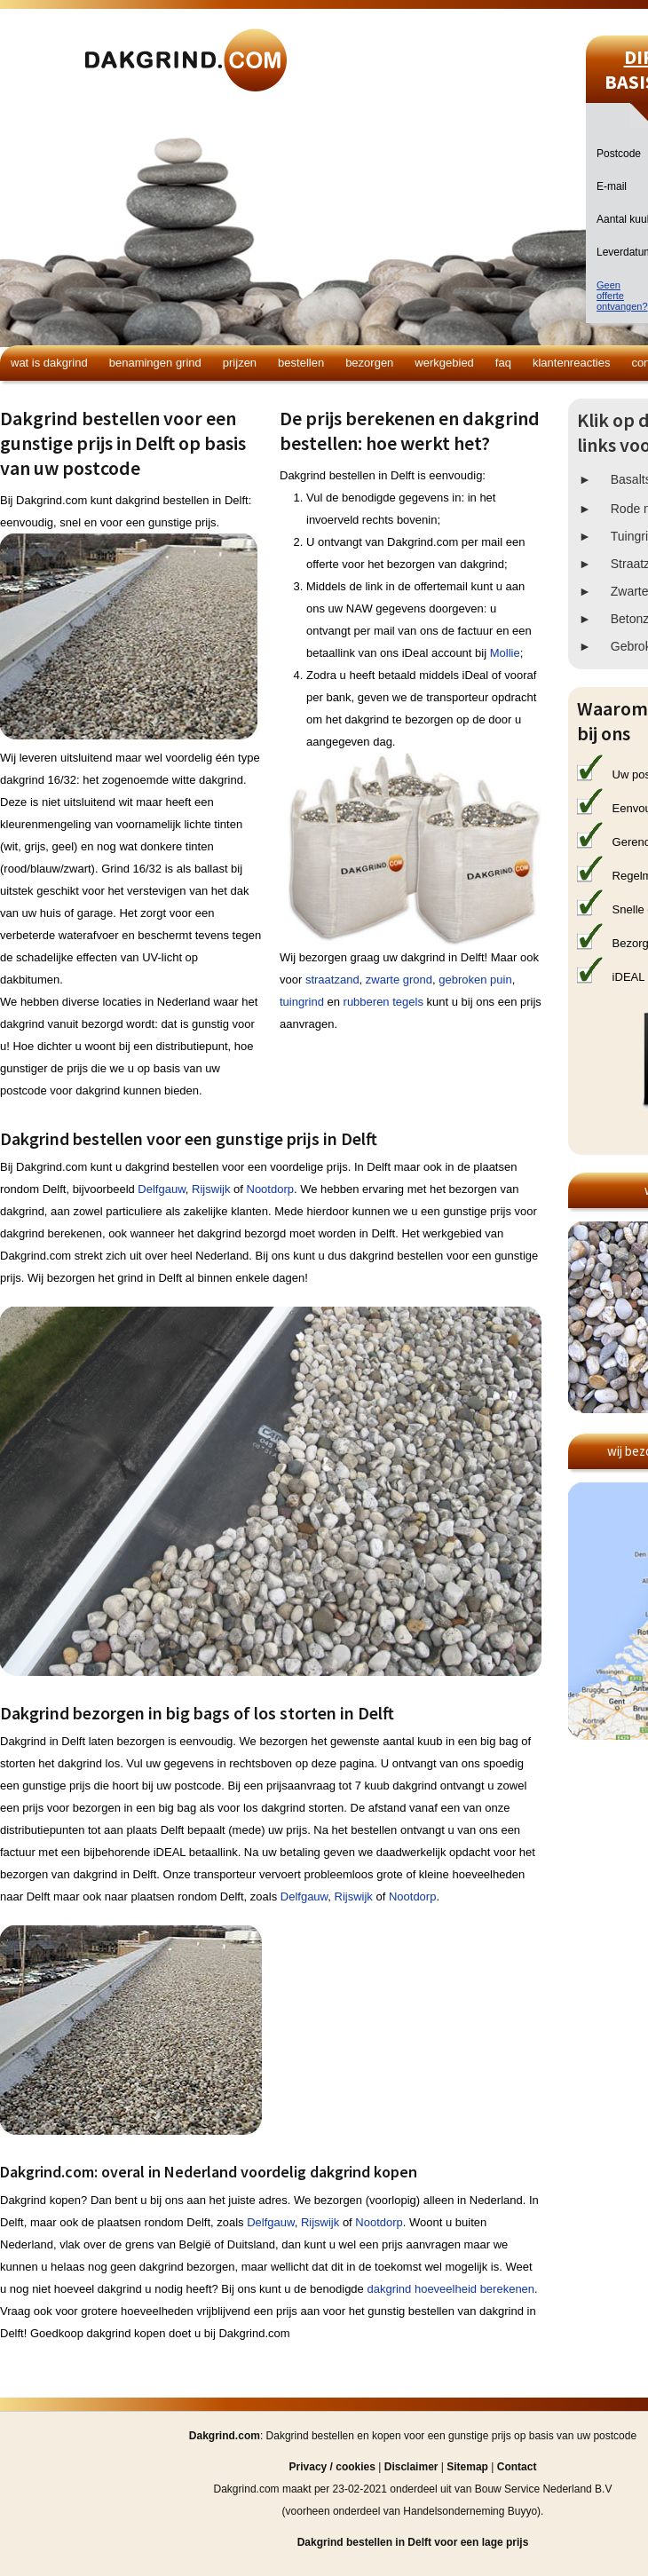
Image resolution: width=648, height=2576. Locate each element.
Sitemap (467, 2467)
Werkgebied (444, 362)
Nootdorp (270, 1189)
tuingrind (302, 1001)
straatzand (332, 979)
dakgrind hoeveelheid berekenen (450, 2288)
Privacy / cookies (332, 2467)
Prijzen (240, 362)
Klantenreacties (571, 362)
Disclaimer (411, 2467)
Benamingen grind (155, 362)
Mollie (505, 653)
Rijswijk (211, 1189)
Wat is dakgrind (49, 362)
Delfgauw (161, 1189)
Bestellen (301, 362)
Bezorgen (369, 362)
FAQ (503, 362)
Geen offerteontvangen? (622, 296)
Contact (517, 2467)
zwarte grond (399, 979)
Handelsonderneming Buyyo (470, 2511)
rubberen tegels (383, 1001)
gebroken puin (475, 979)
